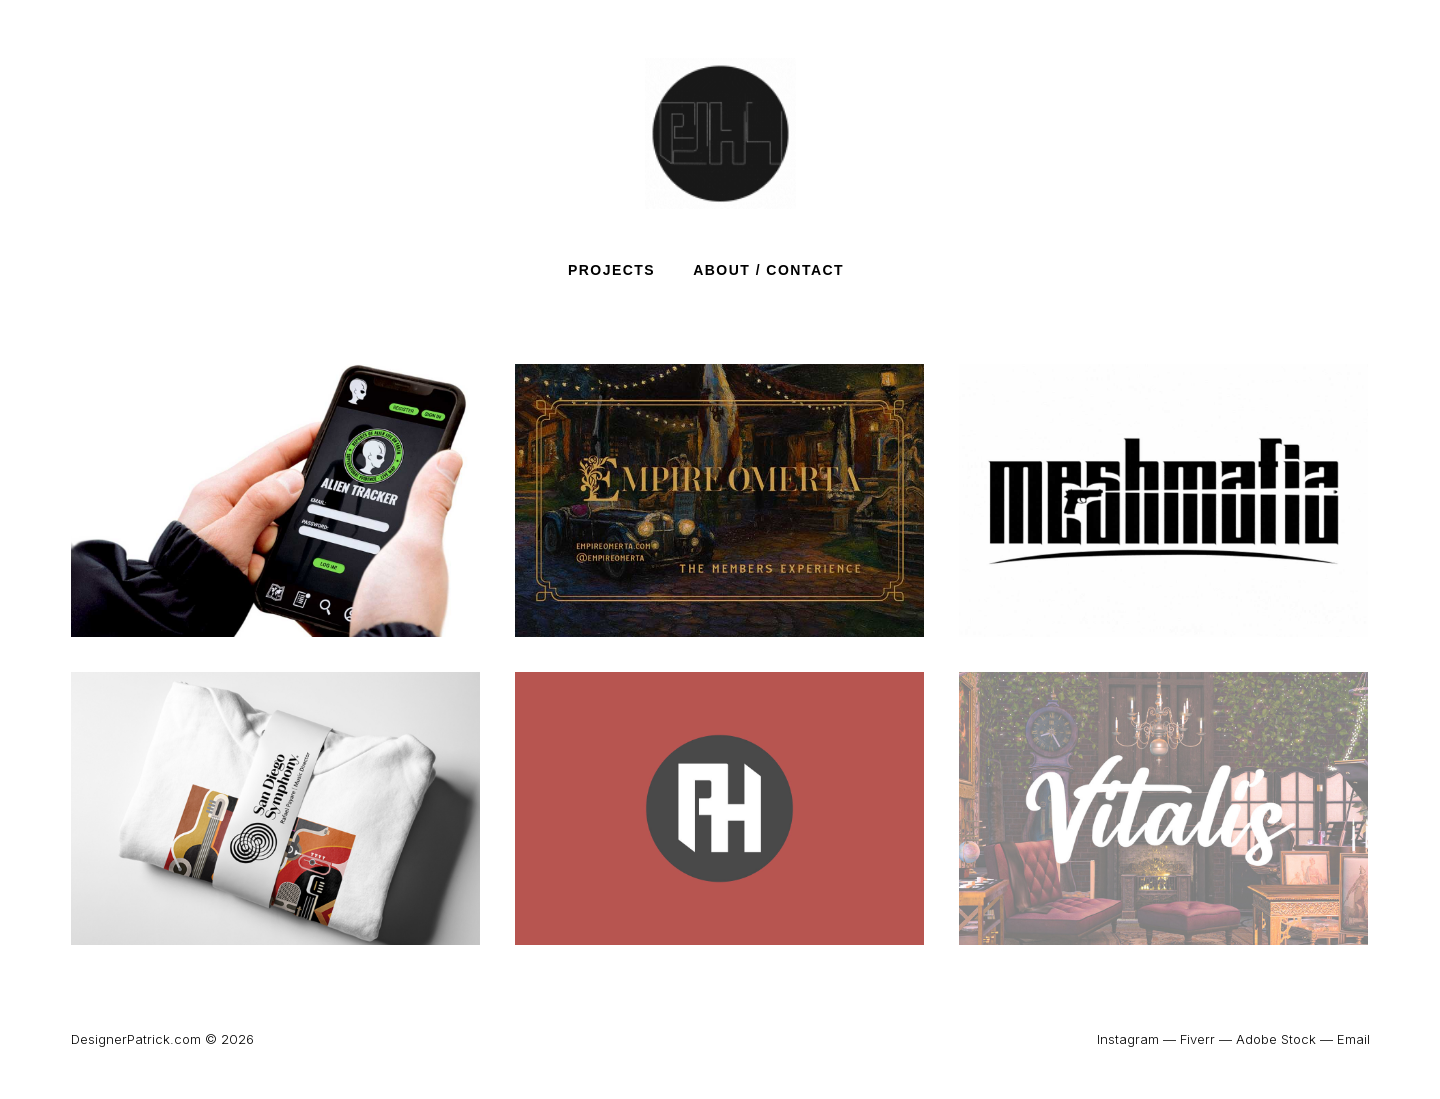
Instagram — (1136, 1039)
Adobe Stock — (1284, 1039)
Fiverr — (1206, 1039)
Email (1353, 1039)
